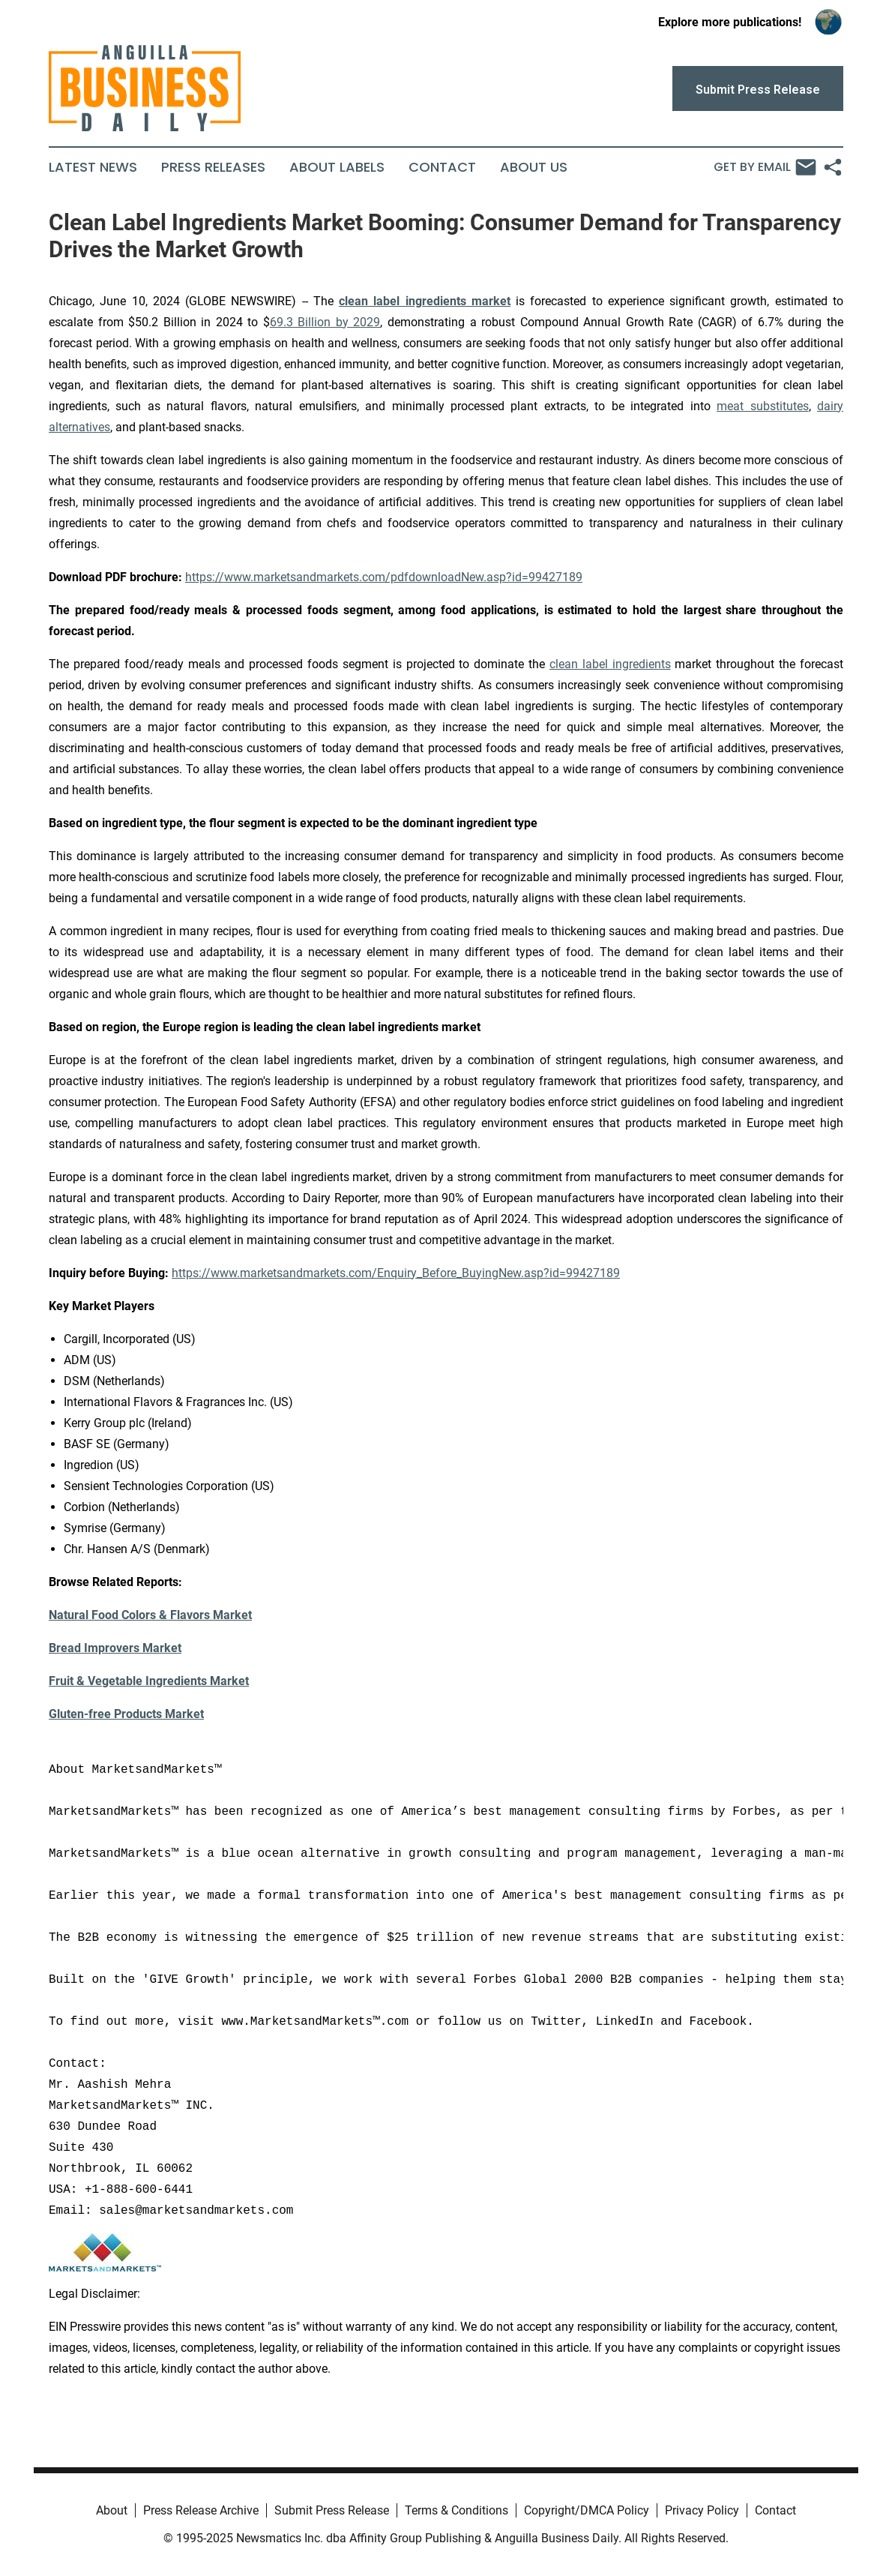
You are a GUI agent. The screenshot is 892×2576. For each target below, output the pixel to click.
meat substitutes (762, 406)
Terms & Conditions (456, 2510)
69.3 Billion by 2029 (325, 322)
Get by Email (765, 167)
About (111, 2510)
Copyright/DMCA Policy (586, 2510)
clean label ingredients (610, 664)
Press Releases (213, 167)
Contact (442, 167)
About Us (533, 167)
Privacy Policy (702, 2510)
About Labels (337, 167)
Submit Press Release (331, 2510)
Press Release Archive (201, 2510)
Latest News (93, 167)
